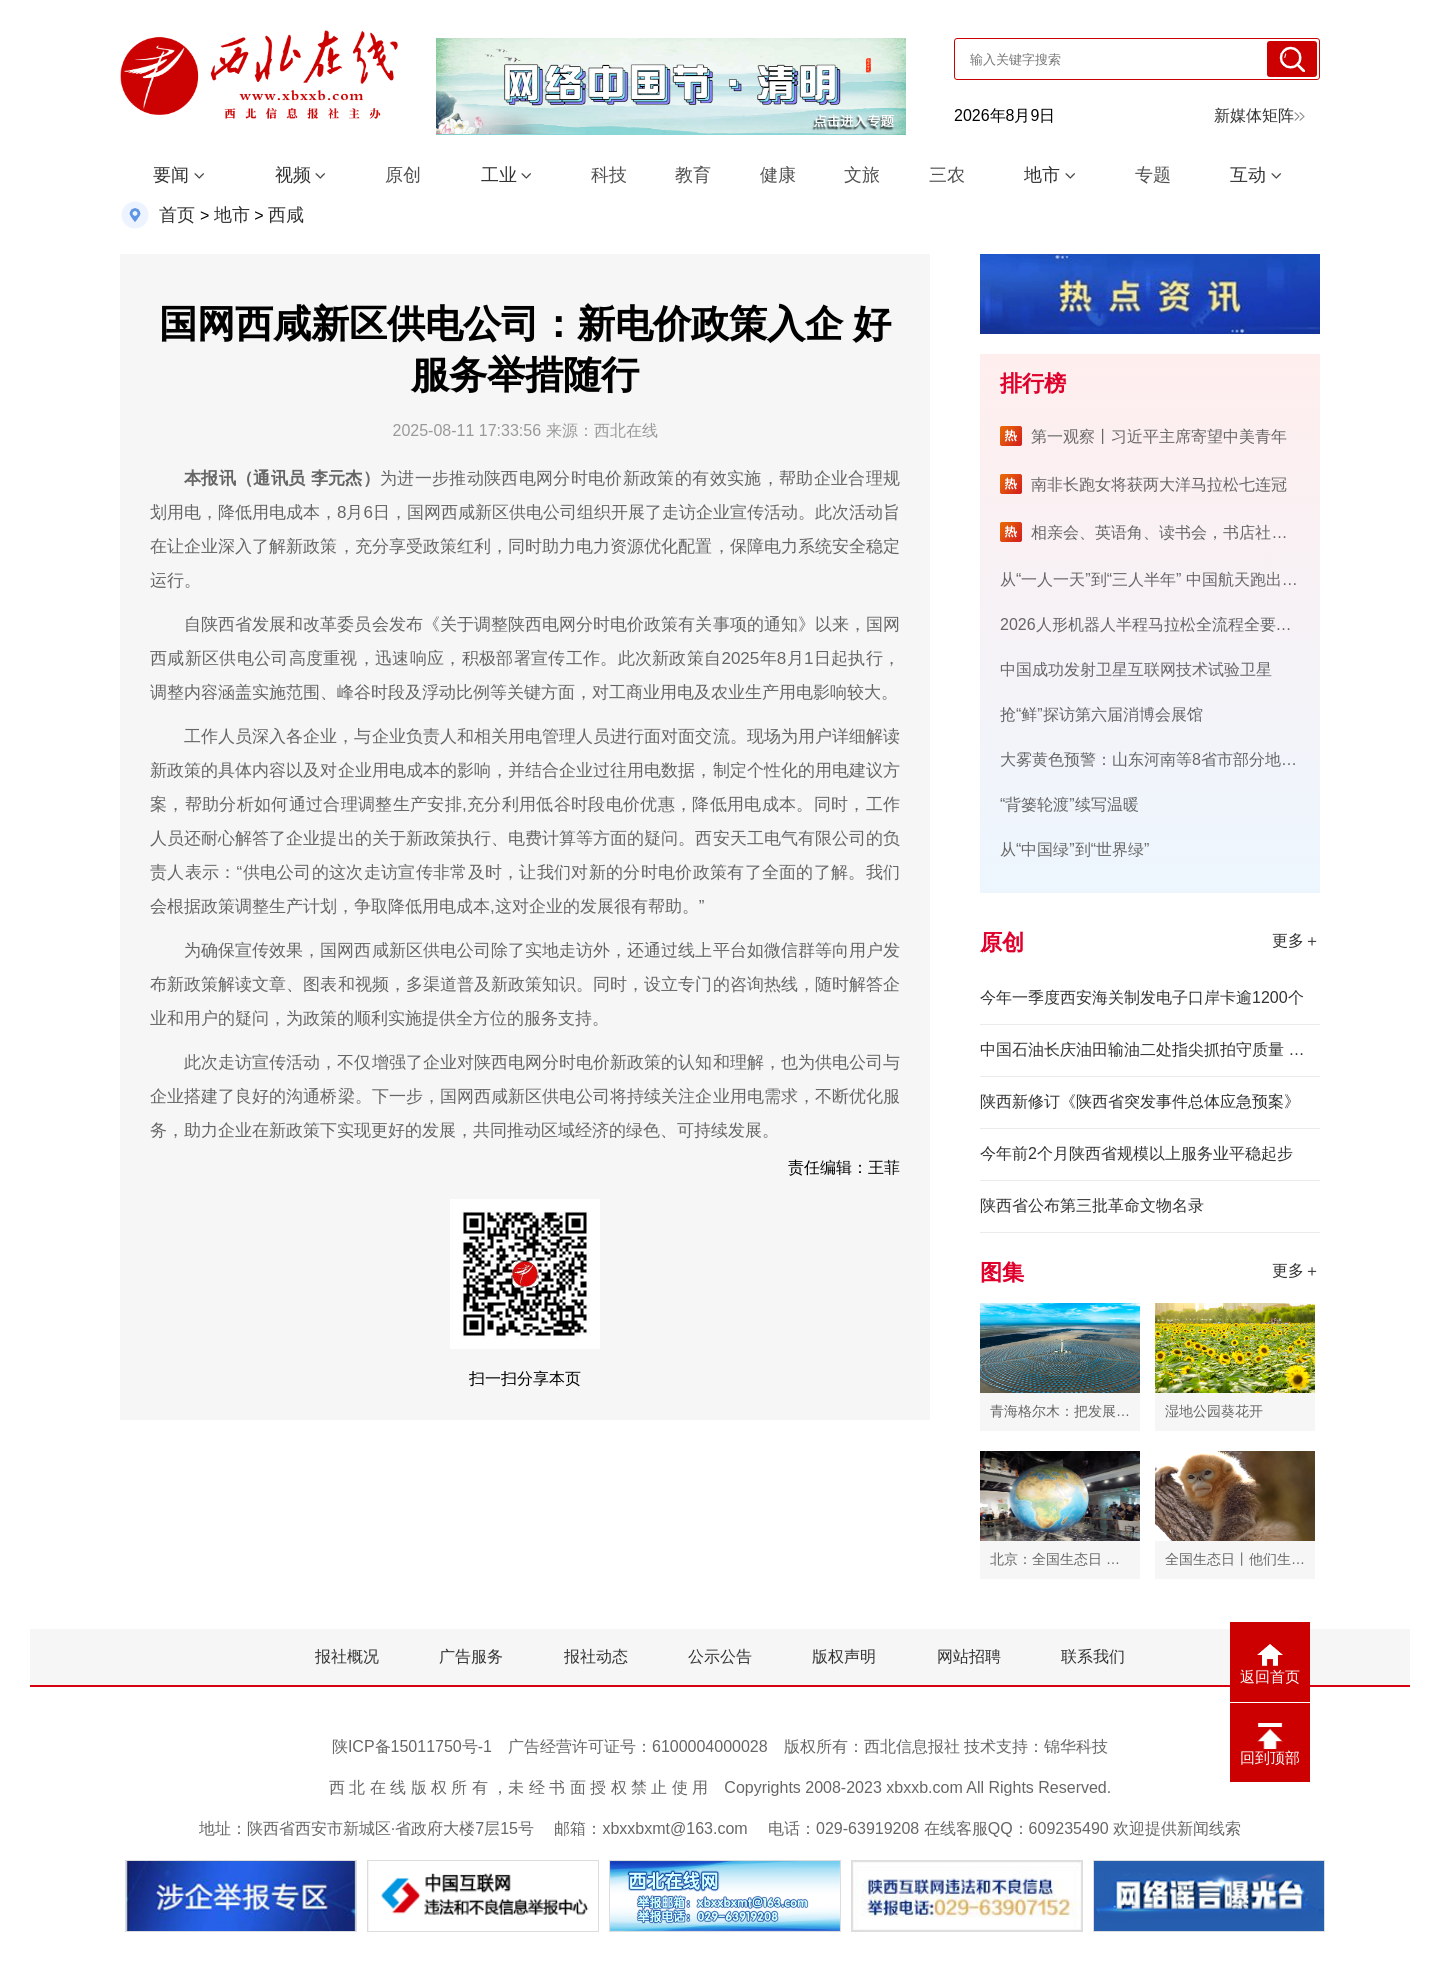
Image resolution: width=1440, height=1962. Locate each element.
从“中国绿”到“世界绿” (1074, 849)
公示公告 (720, 1656)
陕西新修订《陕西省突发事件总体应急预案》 (1140, 1101)
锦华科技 (1076, 1746)
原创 (403, 175)
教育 (693, 175)
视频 (293, 175)
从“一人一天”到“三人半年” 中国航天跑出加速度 (1165, 579)
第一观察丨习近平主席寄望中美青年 (1159, 436)
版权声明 (844, 1656)
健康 (778, 175)
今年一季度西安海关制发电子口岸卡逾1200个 (1142, 997)
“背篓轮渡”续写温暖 (1069, 804)
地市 (1042, 175)
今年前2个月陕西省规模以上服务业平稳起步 (1136, 1153)
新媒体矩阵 (1259, 115)
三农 (947, 175)
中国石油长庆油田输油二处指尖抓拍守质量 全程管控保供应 (1150, 1049)
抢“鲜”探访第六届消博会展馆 (1101, 714)
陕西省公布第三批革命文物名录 (1092, 1205)
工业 (499, 175)
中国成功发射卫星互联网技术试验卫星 (1136, 669)
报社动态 (596, 1656)
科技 (609, 175)
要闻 (171, 175)
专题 (1153, 175)
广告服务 (471, 1656)
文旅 (862, 175)
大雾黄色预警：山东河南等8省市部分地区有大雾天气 (1188, 759)
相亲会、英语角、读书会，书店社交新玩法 (1183, 532)
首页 (177, 215)
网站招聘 (969, 1656)
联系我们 (1093, 1656)
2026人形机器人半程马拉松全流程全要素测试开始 (1178, 624)
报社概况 (347, 1656)
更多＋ (1296, 940)
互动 (1248, 175)
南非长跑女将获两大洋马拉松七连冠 (1159, 484)
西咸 (286, 215)
